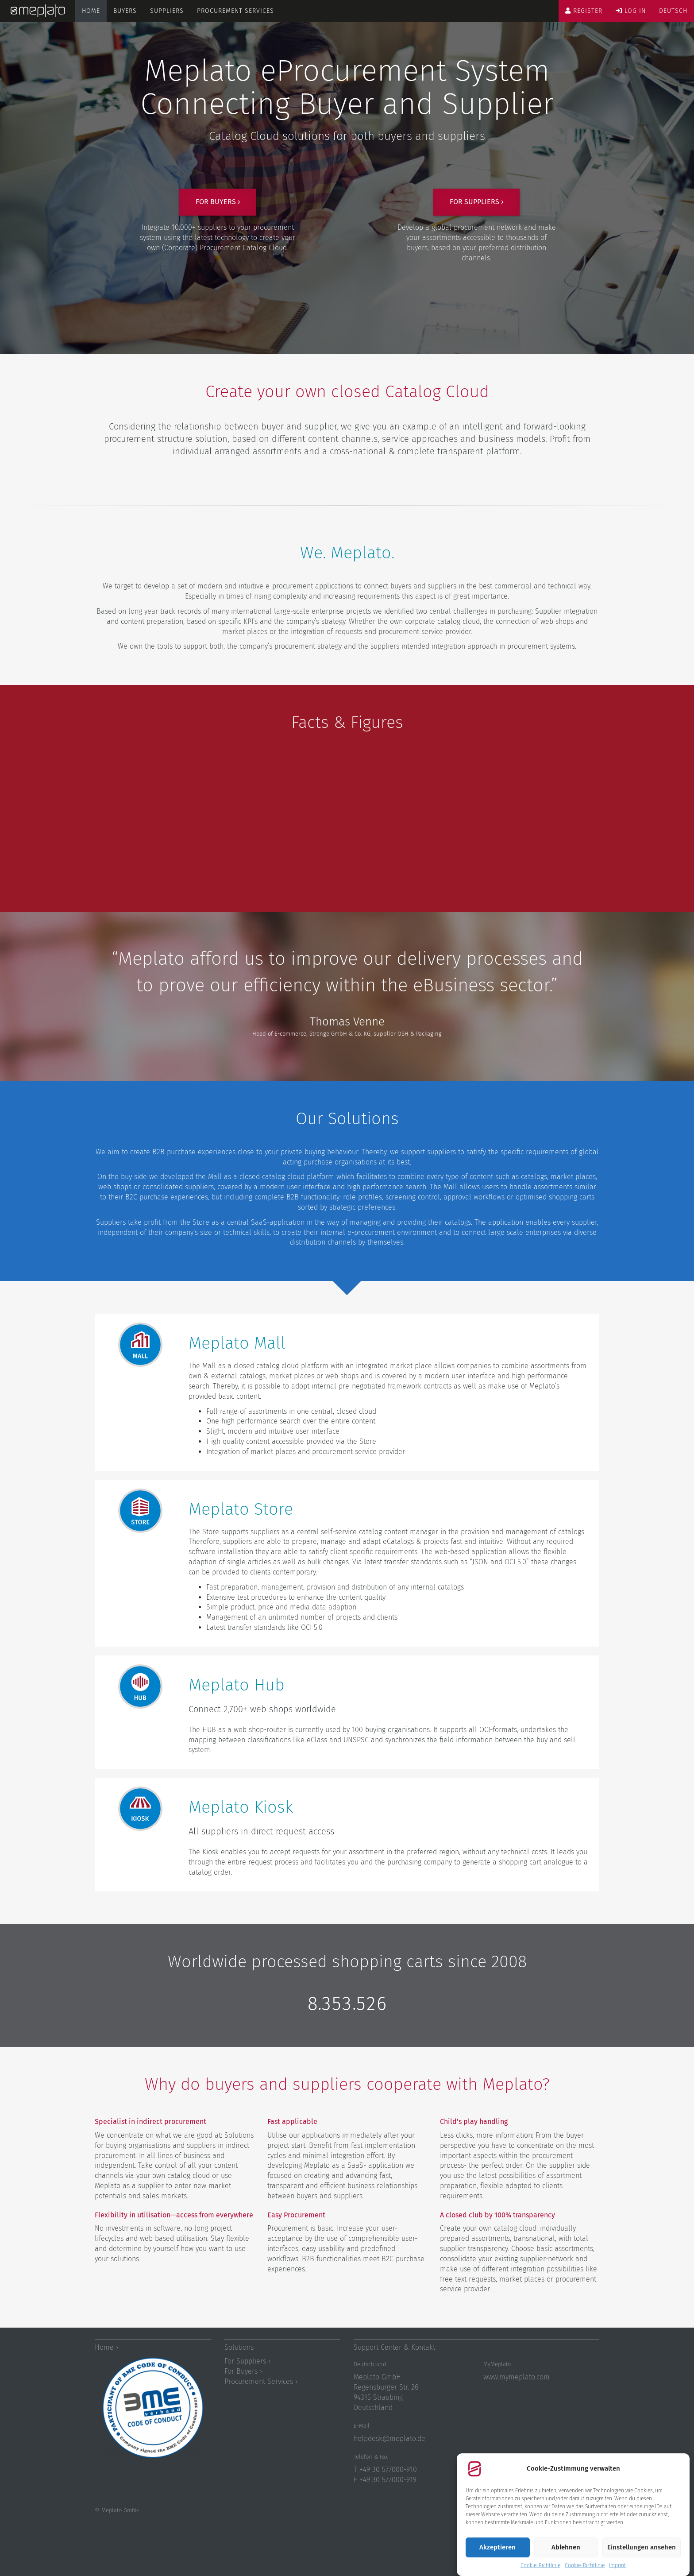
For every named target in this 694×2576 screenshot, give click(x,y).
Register (583, 11)
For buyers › (218, 201)
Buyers (125, 11)
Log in (631, 11)
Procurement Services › (260, 2381)
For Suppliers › (247, 2361)
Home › (106, 2347)
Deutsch (673, 11)
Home (91, 11)
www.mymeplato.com (516, 2377)
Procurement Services (235, 11)
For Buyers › (243, 2371)
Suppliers (167, 11)
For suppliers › (476, 201)
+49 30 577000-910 (388, 2469)
